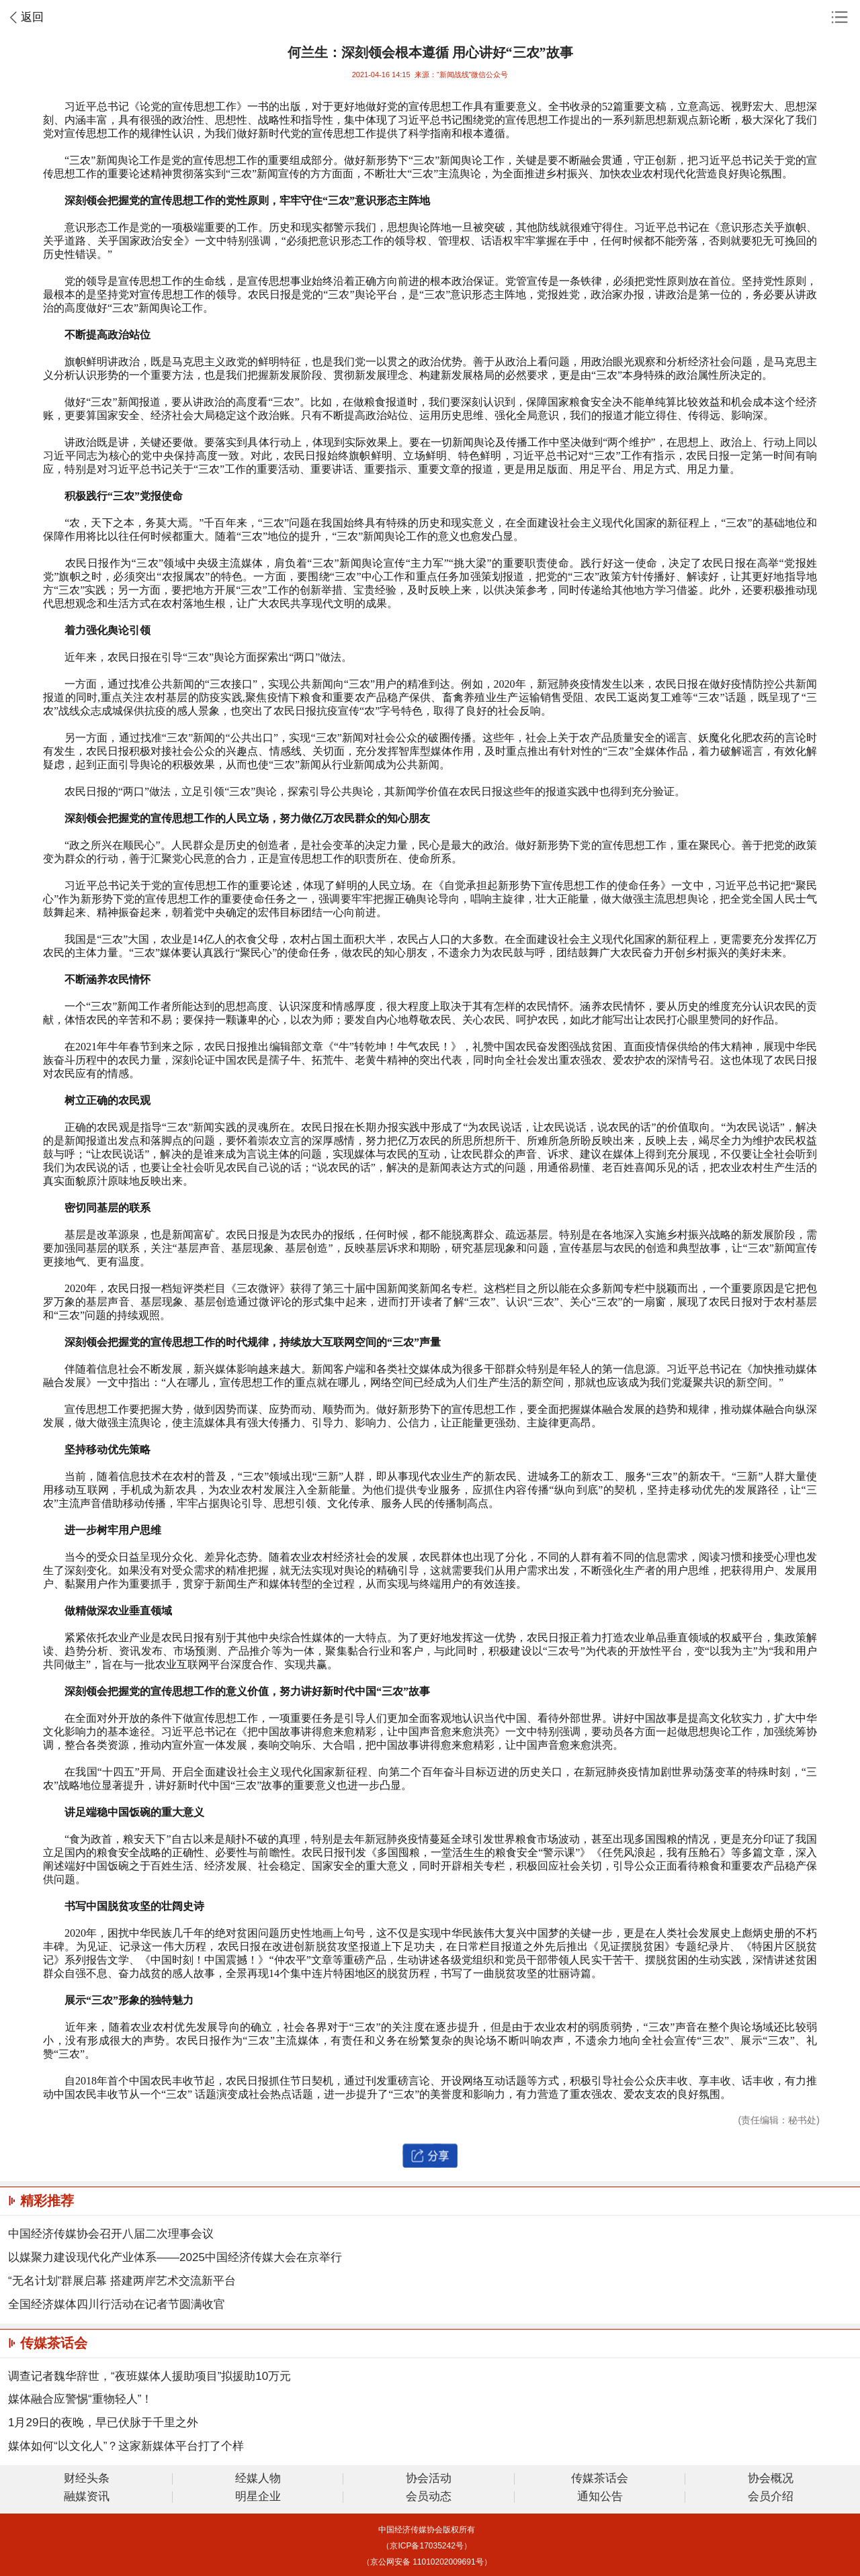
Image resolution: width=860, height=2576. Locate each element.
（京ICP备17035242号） (426, 2545)
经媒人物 (258, 2479)
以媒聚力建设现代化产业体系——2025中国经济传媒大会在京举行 (175, 2257)
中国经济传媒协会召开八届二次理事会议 (111, 2233)
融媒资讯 (87, 2497)
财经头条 (87, 2479)
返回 (32, 17)
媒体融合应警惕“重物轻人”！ (80, 2399)
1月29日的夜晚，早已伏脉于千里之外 (103, 2422)
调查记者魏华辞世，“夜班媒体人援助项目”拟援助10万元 (149, 2376)
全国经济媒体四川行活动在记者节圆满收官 (116, 2304)
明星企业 (258, 2497)
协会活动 (429, 2479)
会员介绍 (770, 2497)
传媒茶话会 (599, 2479)
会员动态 (429, 2497)
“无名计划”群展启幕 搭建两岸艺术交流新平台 (122, 2280)
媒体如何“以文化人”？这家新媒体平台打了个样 (126, 2446)
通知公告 (600, 2497)
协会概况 (770, 2479)
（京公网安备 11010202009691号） (427, 2562)
